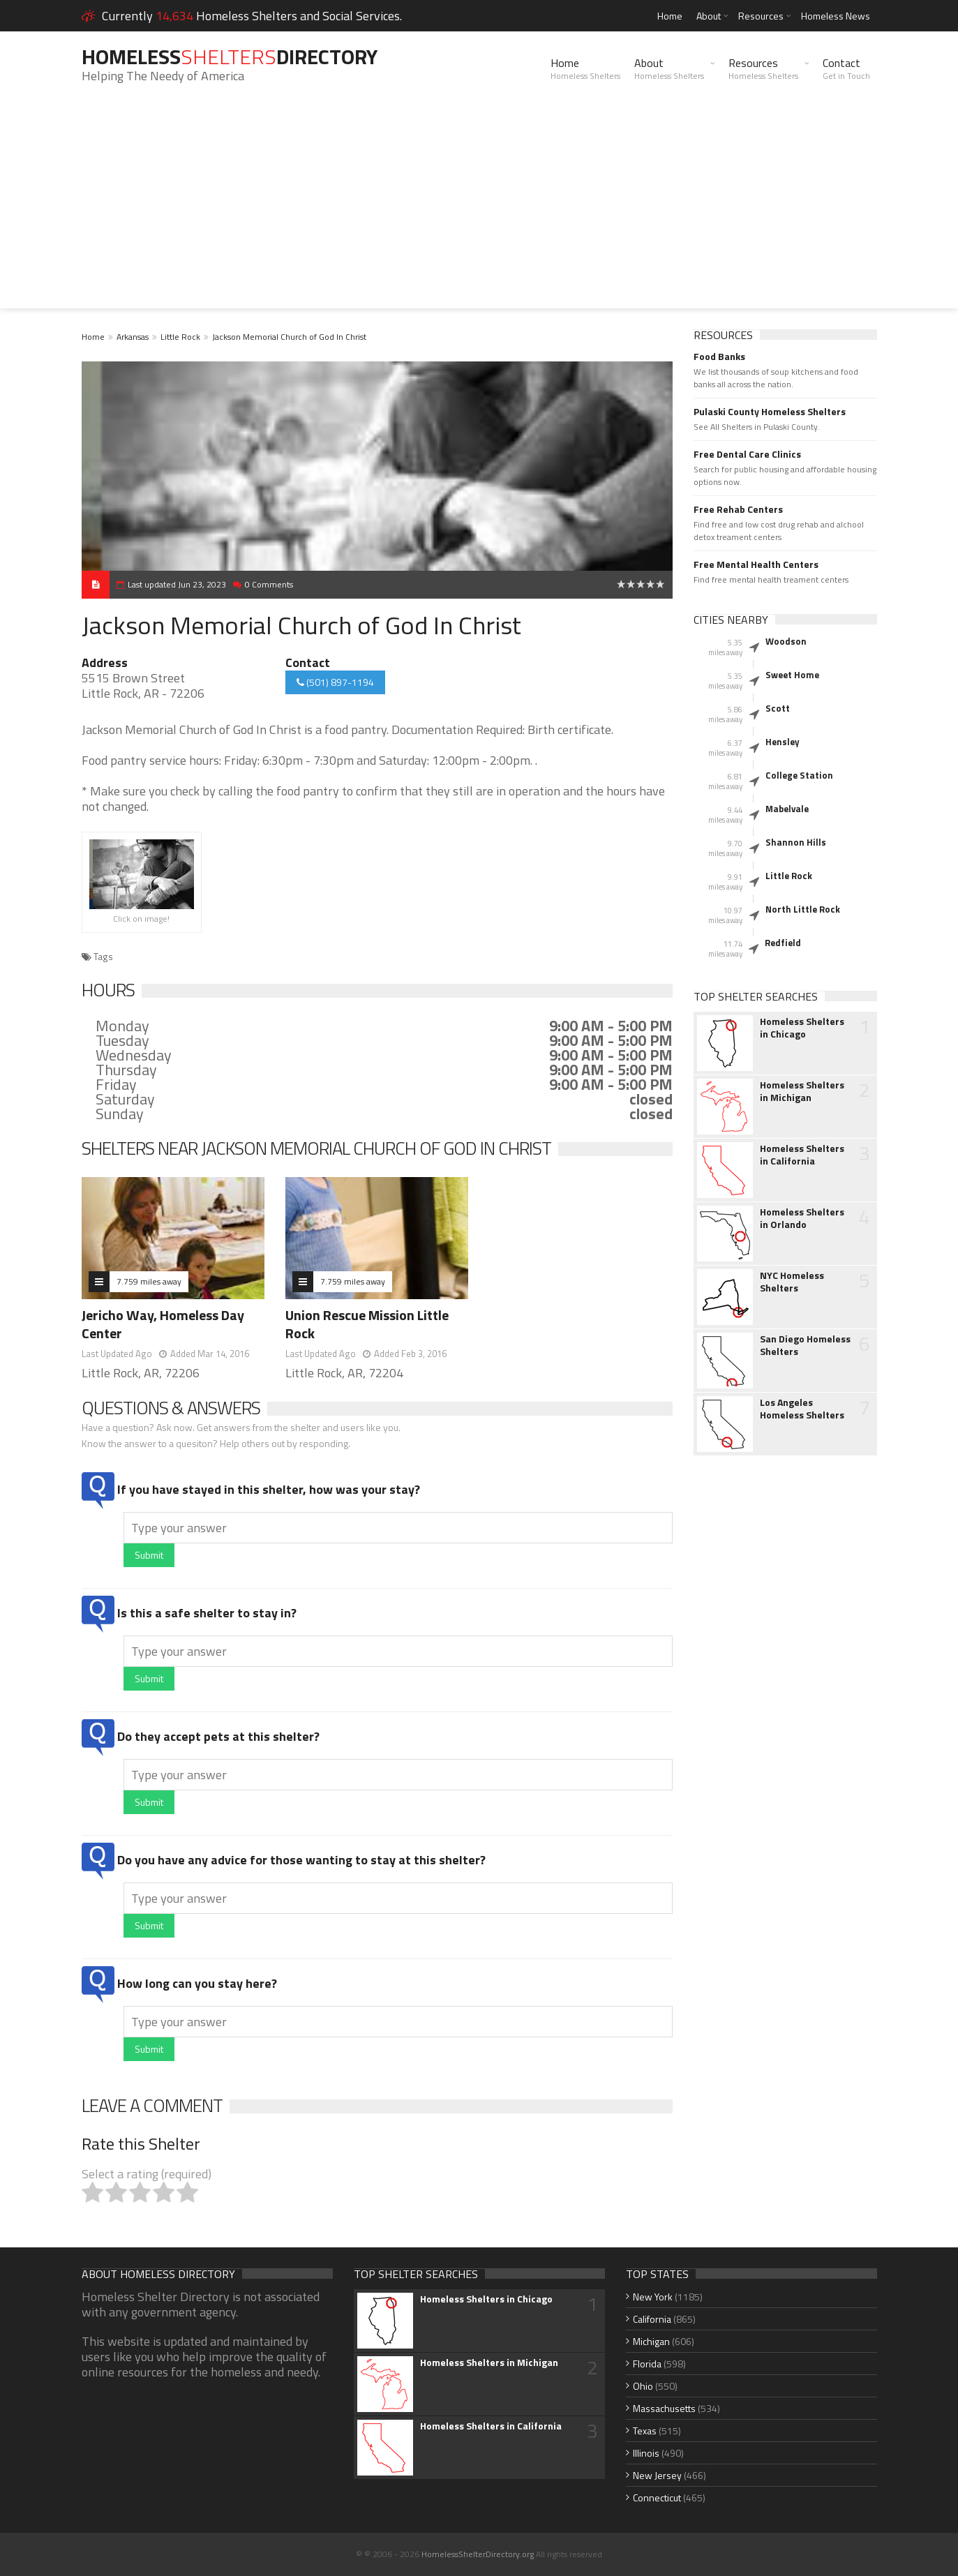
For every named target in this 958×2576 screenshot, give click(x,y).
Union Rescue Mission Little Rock (367, 1324)
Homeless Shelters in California (802, 1154)
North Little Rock (802, 909)
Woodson (786, 641)
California (652, 2319)
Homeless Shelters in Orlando (802, 1218)
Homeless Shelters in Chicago (802, 1027)
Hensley (782, 741)
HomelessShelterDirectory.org (477, 2554)
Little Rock (180, 336)
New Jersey (657, 2475)
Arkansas (133, 336)
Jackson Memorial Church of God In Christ (289, 336)
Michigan (651, 2341)
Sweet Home (792, 674)
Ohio (643, 2386)
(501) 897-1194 (335, 682)
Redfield (783, 942)
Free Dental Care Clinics (747, 454)
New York (653, 2296)
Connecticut (657, 2497)
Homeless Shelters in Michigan (802, 1091)
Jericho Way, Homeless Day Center (163, 1324)
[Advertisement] (479, 210)
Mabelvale (787, 808)
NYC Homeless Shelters (792, 1281)
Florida (647, 2363)
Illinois (646, 2453)
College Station (799, 775)
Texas (645, 2430)
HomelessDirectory (229, 56)
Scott (777, 708)
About (708, 15)
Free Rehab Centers (738, 509)
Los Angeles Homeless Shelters (802, 1408)
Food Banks (719, 356)
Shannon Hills (795, 842)
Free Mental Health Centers (756, 564)
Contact (846, 68)
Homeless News (835, 15)
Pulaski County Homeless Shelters (770, 411)
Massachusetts (664, 2408)
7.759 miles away (149, 1281)
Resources (761, 15)
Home (669, 15)
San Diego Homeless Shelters (805, 1345)
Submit (149, 1555)
